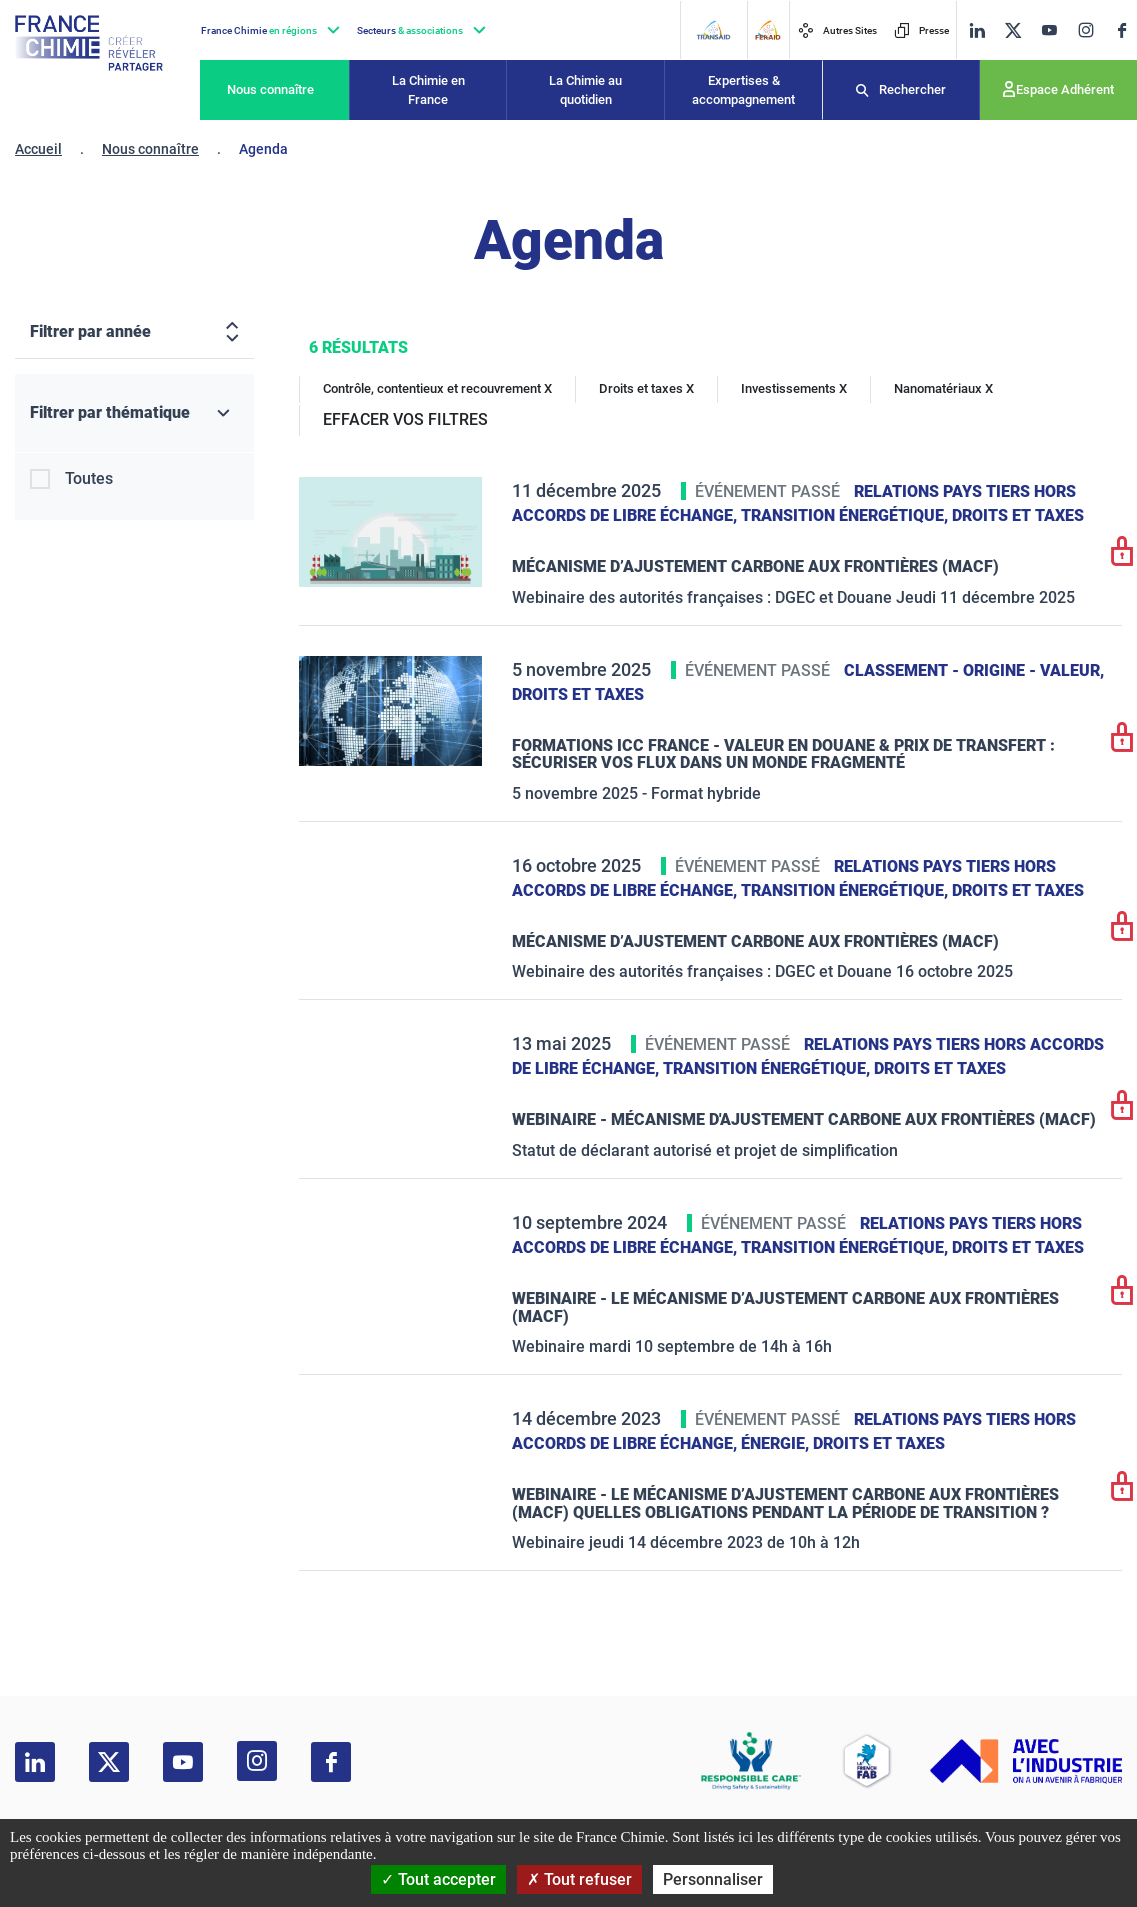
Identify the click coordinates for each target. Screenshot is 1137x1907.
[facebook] (1122, 30)
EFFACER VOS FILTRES (405, 419)
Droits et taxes (1018, 515)
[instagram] (1085, 30)
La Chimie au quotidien (585, 90)
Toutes (89, 478)
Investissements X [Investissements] (794, 388)
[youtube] (1049, 30)
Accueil (38, 149)
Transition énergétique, (846, 515)
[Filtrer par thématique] (134, 413)
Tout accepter (438, 1879)
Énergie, (777, 1443)
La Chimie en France (428, 90)
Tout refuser (579, 1879)
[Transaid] (713, 30)
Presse (921, 30)
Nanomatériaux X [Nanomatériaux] (943, 388)
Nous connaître (270, 89)
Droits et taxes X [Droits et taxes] (646, 388)
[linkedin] (977, 30)
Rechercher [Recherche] (912, 89)
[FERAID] (767, 30)
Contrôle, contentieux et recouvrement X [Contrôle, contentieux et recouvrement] (437, 388)
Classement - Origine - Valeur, (974, 670)
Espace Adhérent (1065, 89)
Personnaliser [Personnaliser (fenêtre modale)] (713, 1879)
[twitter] (1013, 30)
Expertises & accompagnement (743, 90)
